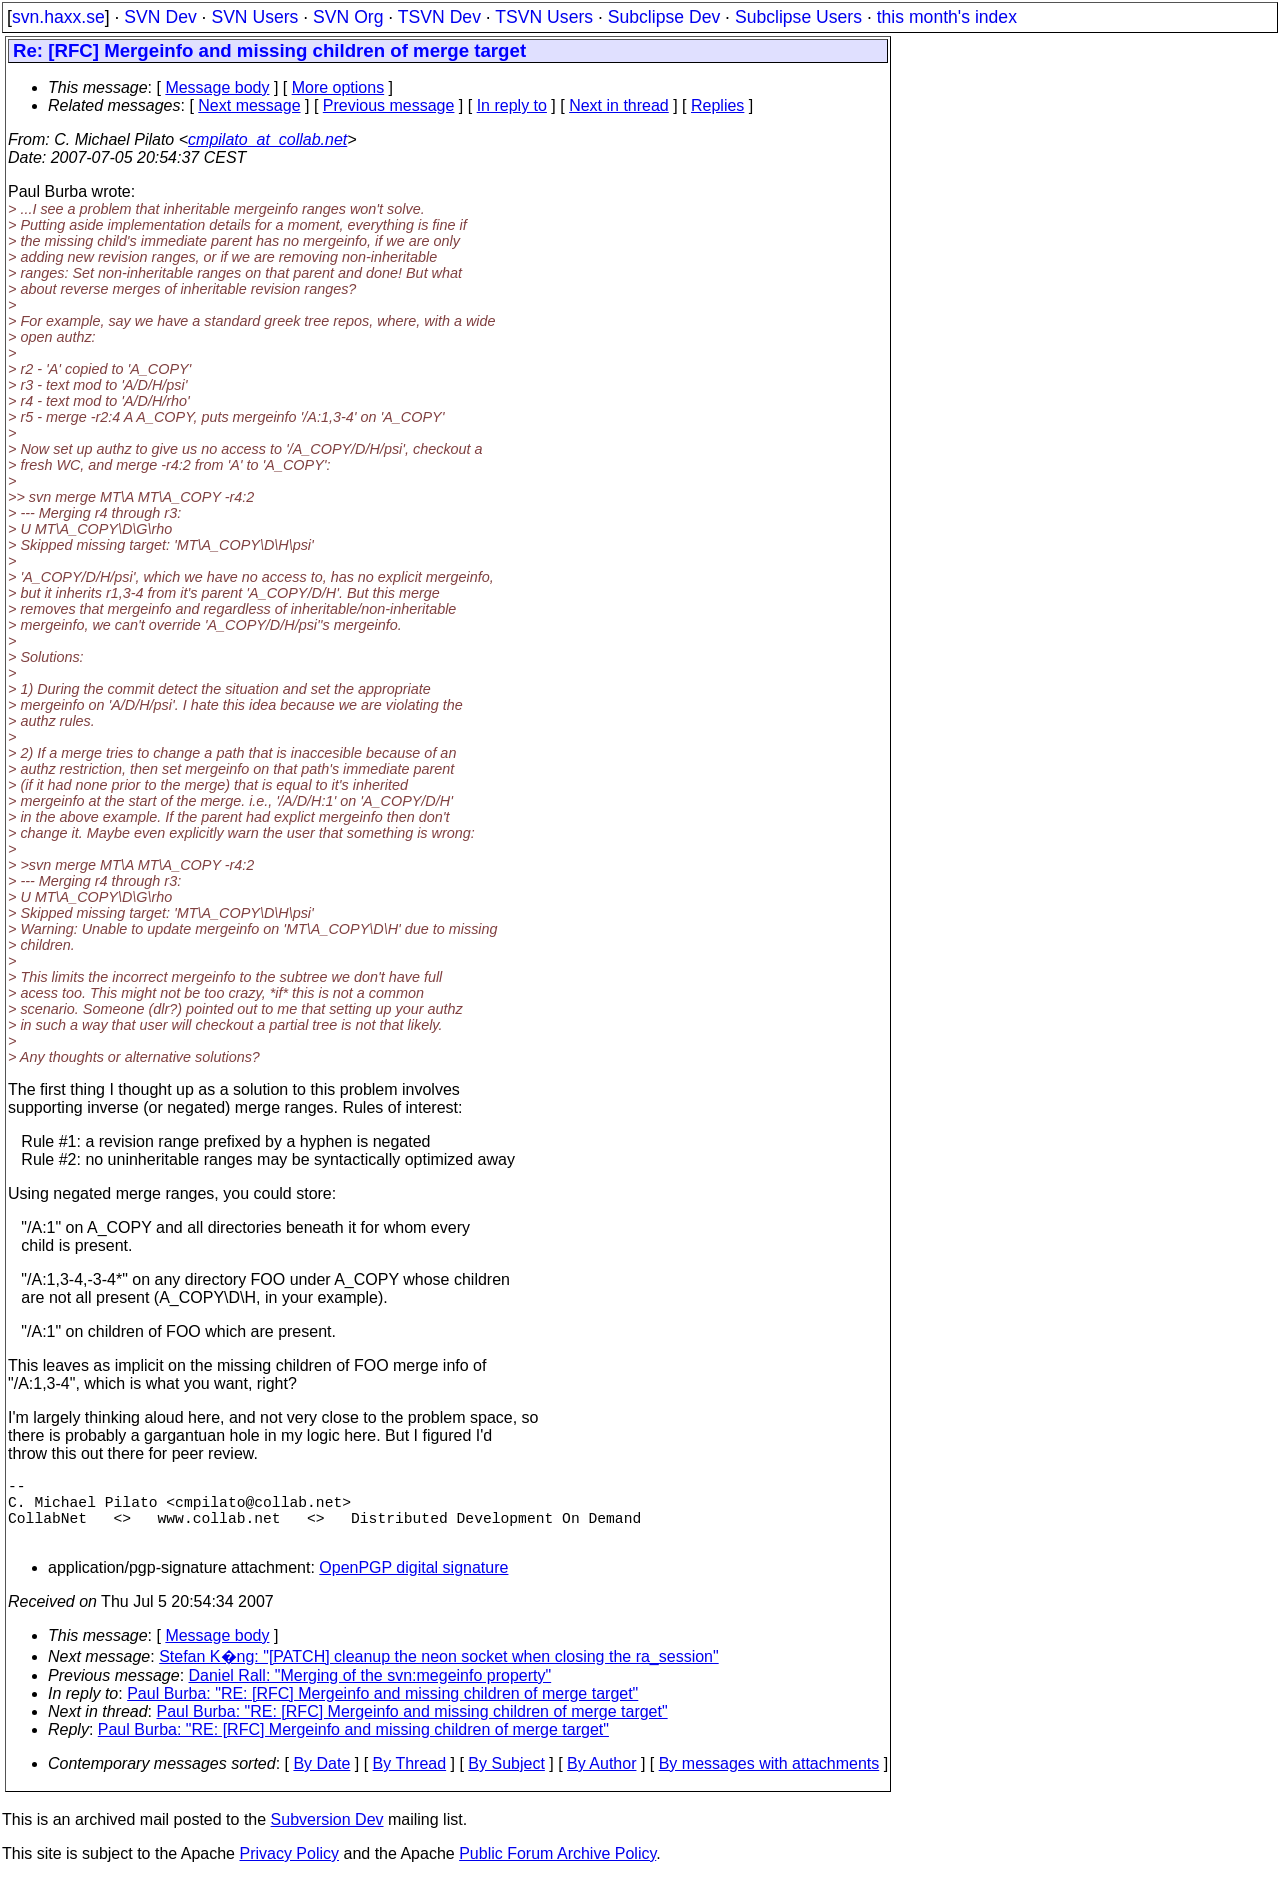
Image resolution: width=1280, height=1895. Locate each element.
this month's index (947, 17)
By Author (601, 1779)
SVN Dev (160, 17)
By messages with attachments (769, 1779)
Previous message (389, 105)
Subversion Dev (327, 1835)
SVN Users (254, 17)
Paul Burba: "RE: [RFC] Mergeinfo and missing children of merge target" (382, 1709)
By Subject (506, 1779)
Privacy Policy (289, 1869)
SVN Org (348, 17)
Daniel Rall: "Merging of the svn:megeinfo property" (370, 1691)
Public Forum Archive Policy (557, 1869)
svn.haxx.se (58, 17)
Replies (717, 105)
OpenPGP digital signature (413, 1583)
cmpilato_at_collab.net (267, 139)
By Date (321, 1779)
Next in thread (619, 105)
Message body (217, 87)
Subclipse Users (798, 17)
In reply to (512, 105)
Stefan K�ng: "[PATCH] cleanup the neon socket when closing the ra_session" (439, 1672)
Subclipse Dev (664, 17)
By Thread (410, 1779)
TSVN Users (544, 17)
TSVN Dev (439, 17)
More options (338, 87)
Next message (249, 105)
